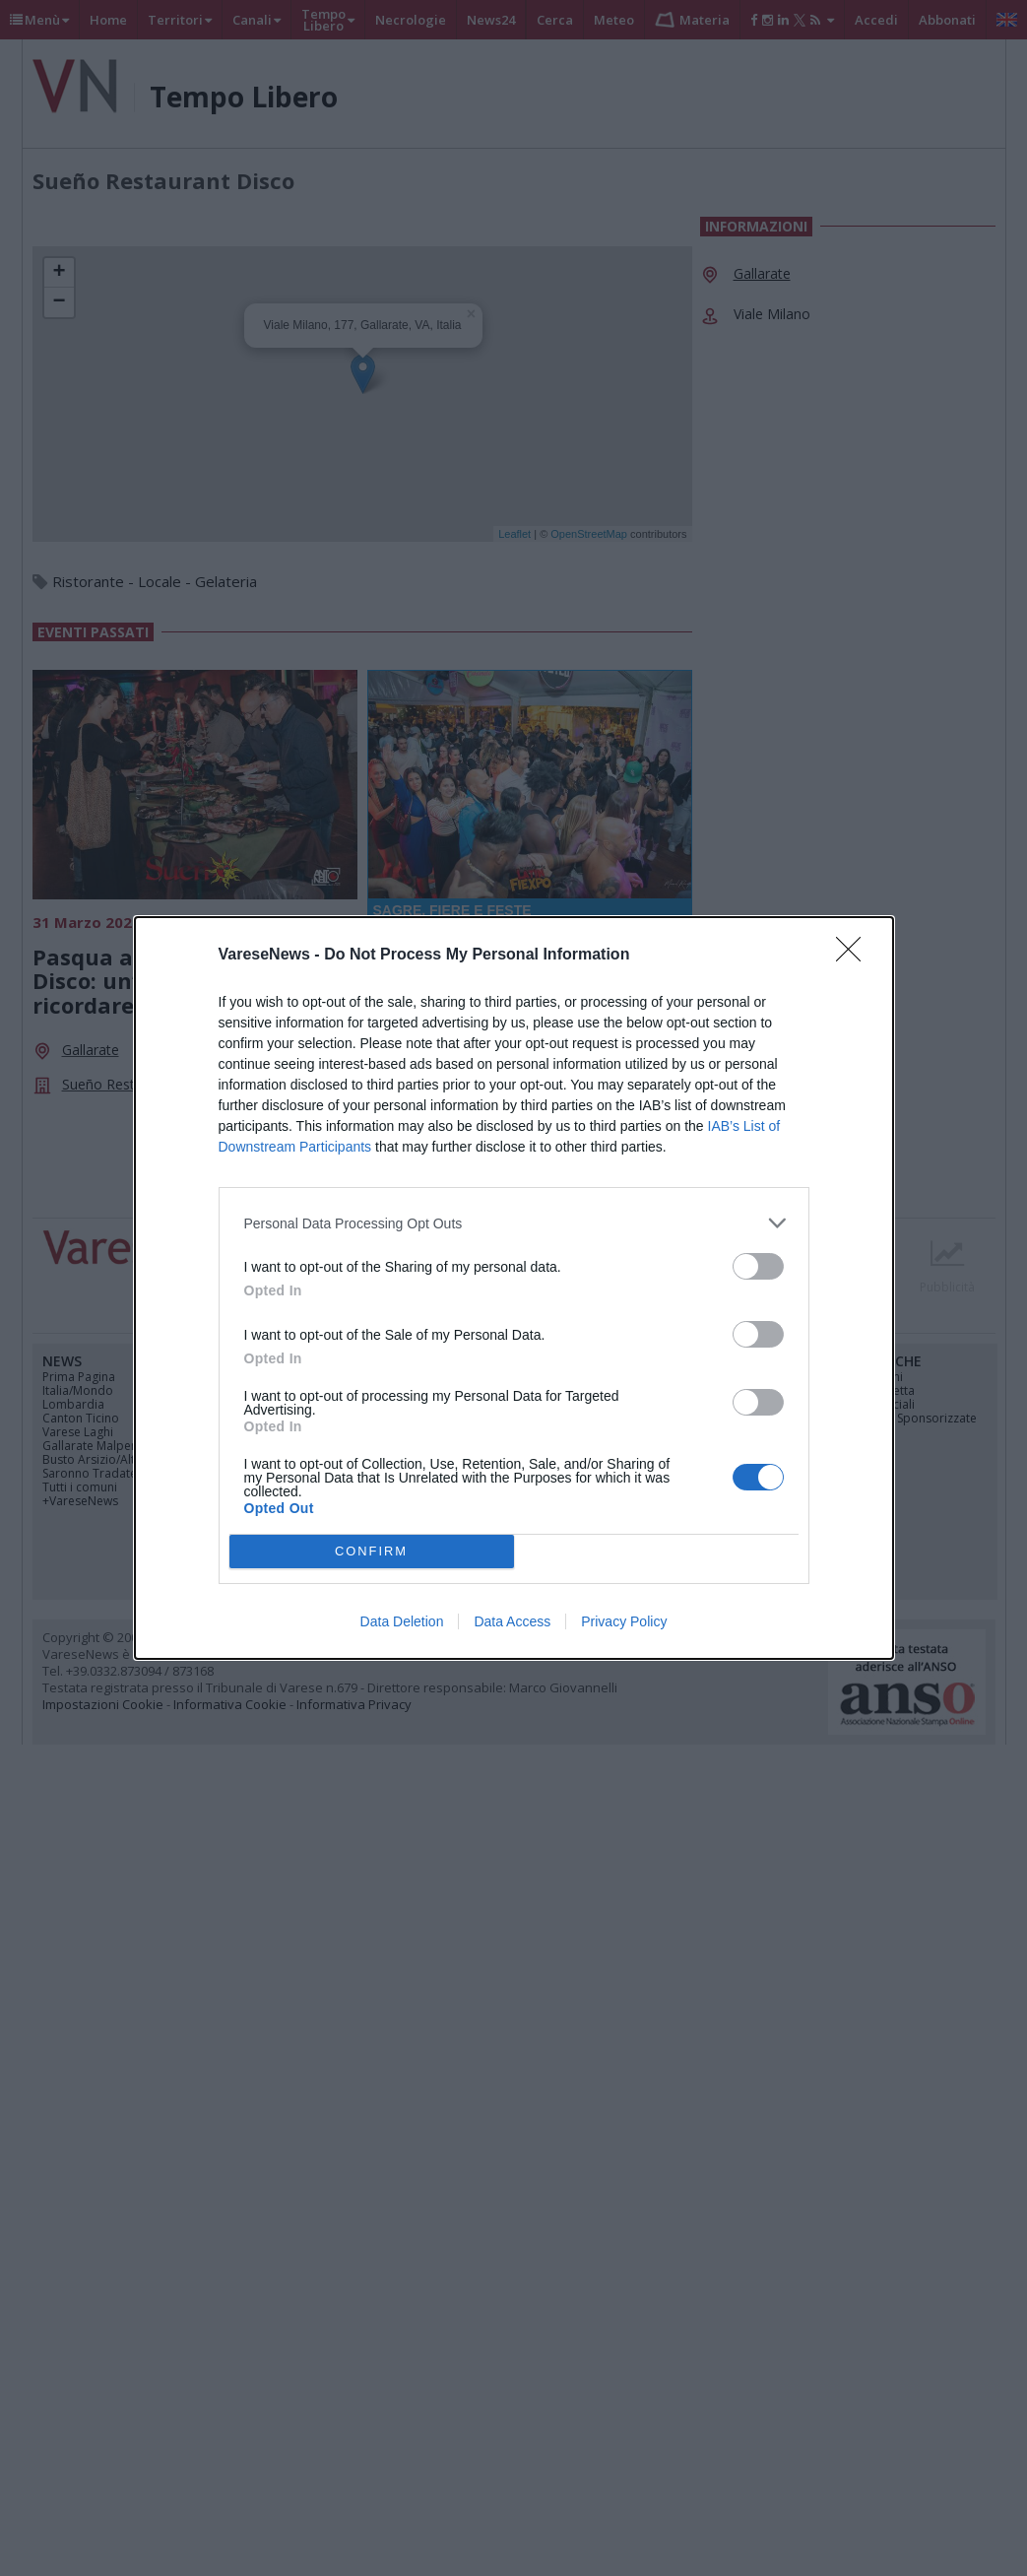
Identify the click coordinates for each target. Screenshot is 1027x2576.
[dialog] (514, 1288)
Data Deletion (402, 1621)
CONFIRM (372, 1552)
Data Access (512, 1621)
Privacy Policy (624, 1621)
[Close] (854, 955)
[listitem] (514, 1223)
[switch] (758, 1266)
